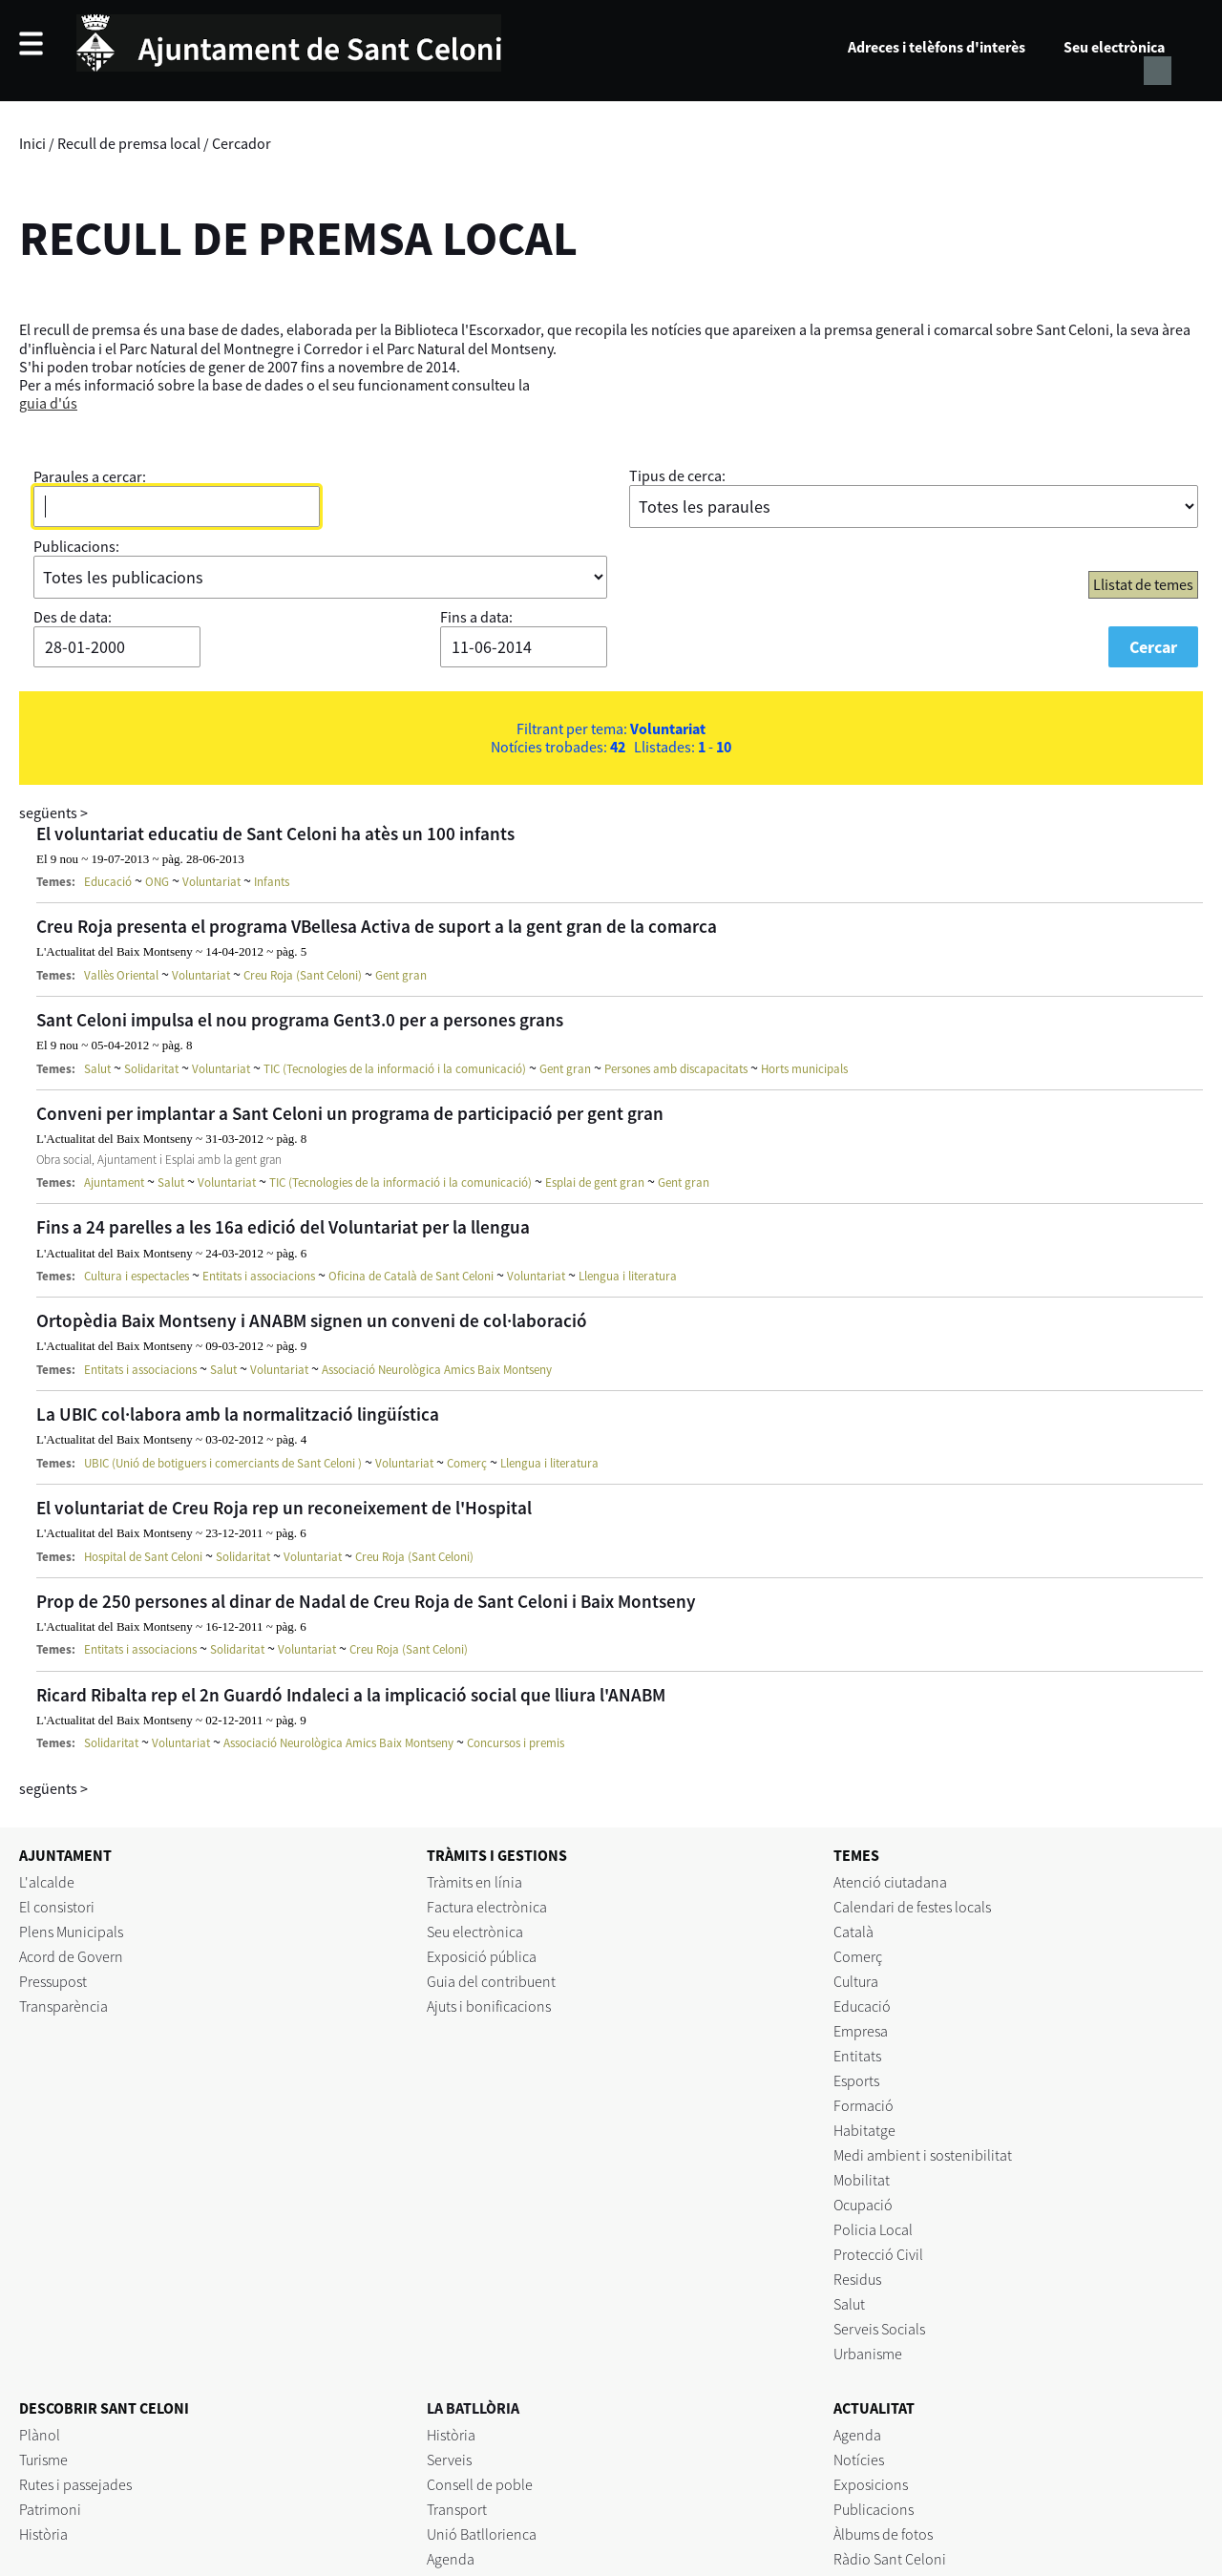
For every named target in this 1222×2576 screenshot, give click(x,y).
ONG (157, 882)
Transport (457, 2509)
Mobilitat (861, 2179)
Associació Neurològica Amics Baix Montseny (437, 1370)
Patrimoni (50, 2509)
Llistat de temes (1143, 584)
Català (853, 1931)
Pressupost (53, 1981)
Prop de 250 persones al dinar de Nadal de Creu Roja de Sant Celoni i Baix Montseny (366, 1601)
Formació (863, 2105)
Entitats (857, 2055)
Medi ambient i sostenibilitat (922, 2154)
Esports (856, 2080)
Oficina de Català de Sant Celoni (411, 1276)
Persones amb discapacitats (676, 1069)
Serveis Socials (879, 2328)
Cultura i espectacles (136, 1276)
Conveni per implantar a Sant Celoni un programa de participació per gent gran (350, 1113)
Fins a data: (476, 616)
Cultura (855, 1981)
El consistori (57, 1906)
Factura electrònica (487, 1906)
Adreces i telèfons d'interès (936, 46)
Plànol (39, 2434)
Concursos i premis (515, 1743)
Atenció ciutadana (890, 1881)
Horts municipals (804, 1069)
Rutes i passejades (75, 2484)
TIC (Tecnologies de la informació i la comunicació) (394, 1069)
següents (53, 812)
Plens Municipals (71, 1931)
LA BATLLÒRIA (473, 2408)
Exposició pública (482, 1956)
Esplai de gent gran (594, 1182)
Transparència (63, 2006)
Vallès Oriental (121, 975)
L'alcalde (46, 1881)
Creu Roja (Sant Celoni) (302, 975)
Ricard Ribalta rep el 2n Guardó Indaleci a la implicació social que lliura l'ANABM (350, 1694)
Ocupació (863, 2204)
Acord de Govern (71, 1956)
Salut (97, 1069)
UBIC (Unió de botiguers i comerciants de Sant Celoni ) (223, 1463)
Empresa (860, 2030)
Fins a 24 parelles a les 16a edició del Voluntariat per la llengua (283, 1226)
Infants (271, 882)
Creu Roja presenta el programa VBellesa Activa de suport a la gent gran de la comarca (376, 926)
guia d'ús (48, 402)
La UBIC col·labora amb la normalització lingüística (237, 1414)
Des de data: (72, 616)
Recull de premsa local (128, 143)
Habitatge (864, 2130)
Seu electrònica (1114, 46)
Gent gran (401, 975)
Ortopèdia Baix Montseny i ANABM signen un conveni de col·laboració (311, 1320)
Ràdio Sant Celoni (889, 2558)
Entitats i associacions (258, 1276)
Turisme (43, 2459)
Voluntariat (211, 882)
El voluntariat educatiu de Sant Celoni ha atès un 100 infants (275, 833)
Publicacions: (76, 546)
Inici (32, 143)
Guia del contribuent (491, 1981)
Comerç (467, 1463)
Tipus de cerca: (677, 475)
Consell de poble (480, 2484)
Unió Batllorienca (482, 2534)
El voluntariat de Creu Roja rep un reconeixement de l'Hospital (284, 1507)
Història (43, 2534)
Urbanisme (867, 2353)
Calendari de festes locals (912, 1906)
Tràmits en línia (474, 1881)
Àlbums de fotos (883, 2534)
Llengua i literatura (628, 1276)
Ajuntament (114, 1182)
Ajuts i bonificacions (489, 2006)
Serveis (449, 2459)
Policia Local (873, 2229)
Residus (857, 2279)
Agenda (450, 2558)
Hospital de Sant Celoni (143, 1557)
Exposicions (870, 2484)
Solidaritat (151, 1069)
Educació (108, 882)
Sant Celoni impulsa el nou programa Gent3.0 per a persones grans (299, 1019)
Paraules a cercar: (89, 476)
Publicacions (873, 2509)
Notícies (858, 2459)
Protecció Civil (878, 2254)
